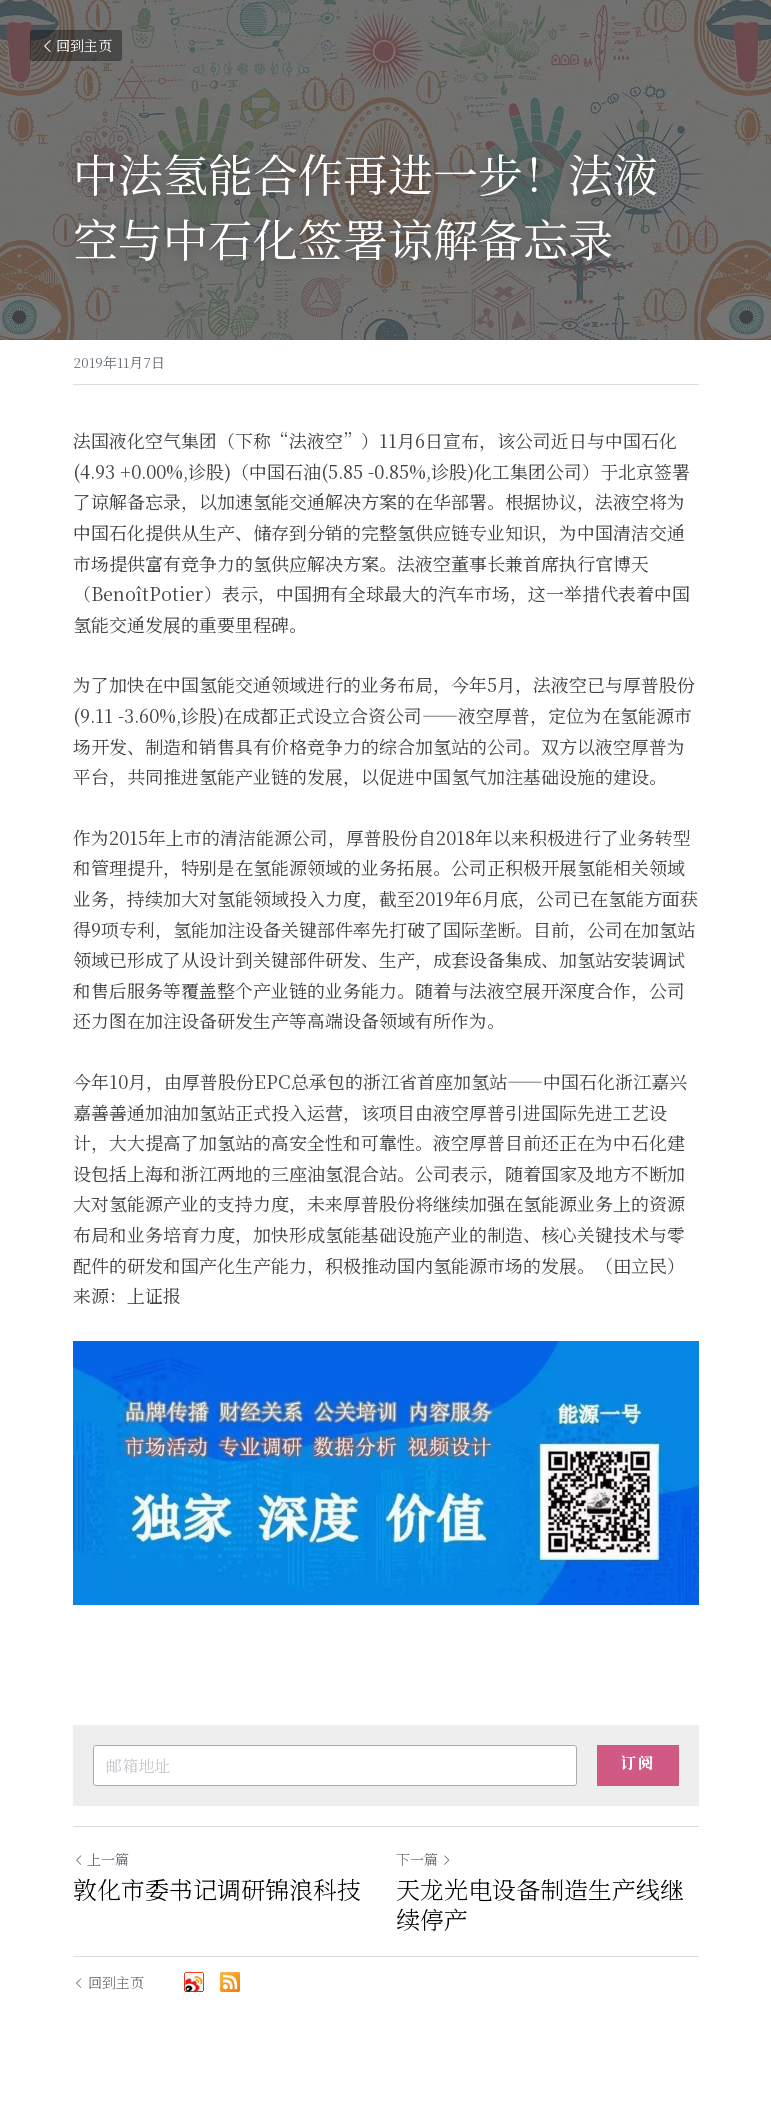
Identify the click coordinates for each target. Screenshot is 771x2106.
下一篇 (424, 1859)
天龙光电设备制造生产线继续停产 (540, 1904)
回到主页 (76, 45)
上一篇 (101, 1859)
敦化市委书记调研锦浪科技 (217, 1889)
